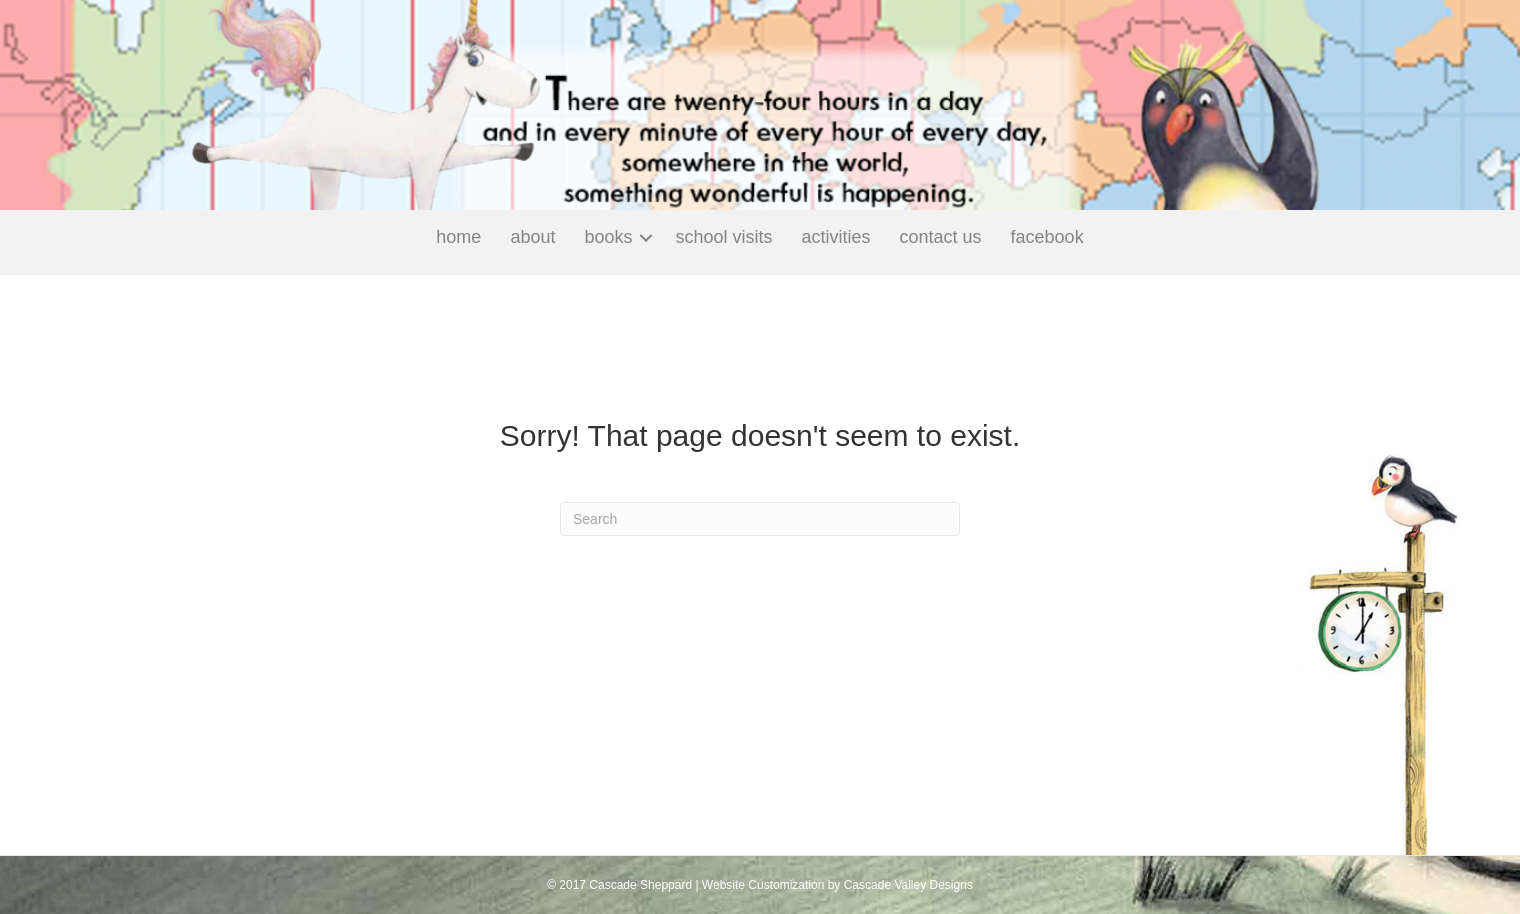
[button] (646, 237)
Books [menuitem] (608, 237)
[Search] (760, 519)
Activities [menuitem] (836, 237)
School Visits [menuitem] (723, 237)
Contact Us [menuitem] (941, 237)
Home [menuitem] (458, 237)
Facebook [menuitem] (1047, 237)
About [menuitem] (532, 237)
